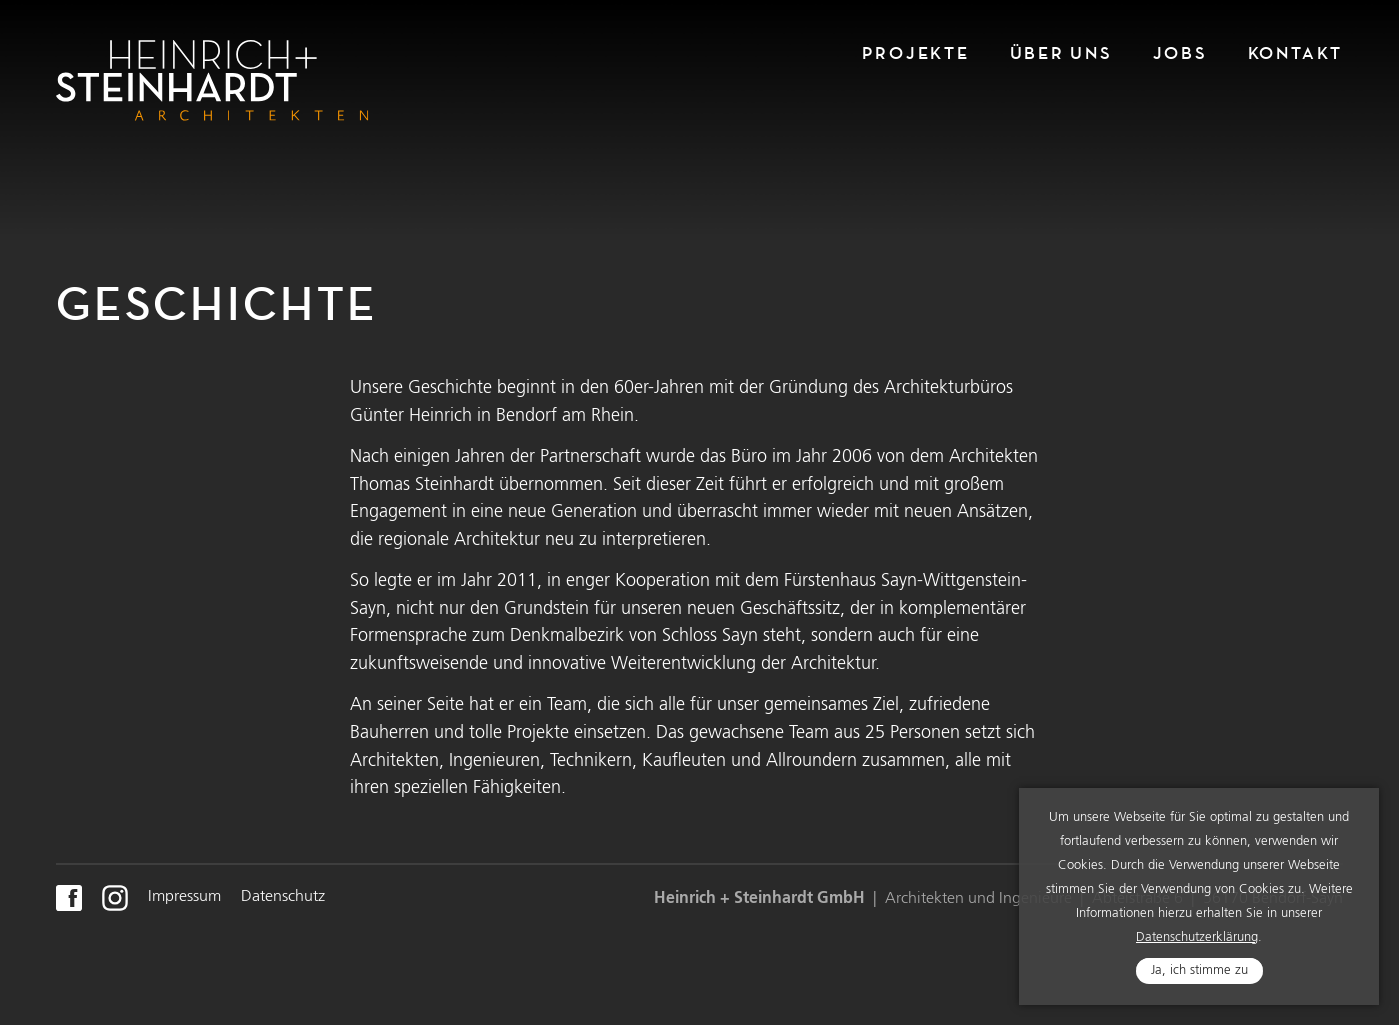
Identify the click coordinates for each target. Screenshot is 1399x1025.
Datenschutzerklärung (1197, 947)
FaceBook (69, 898)
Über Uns (1061, 53)
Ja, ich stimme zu (1199, 980)
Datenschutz (283, 897)
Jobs (1180, 53)
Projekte (915, 53)
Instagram (115, 898)
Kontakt (1295, 53)
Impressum (184, 897)
